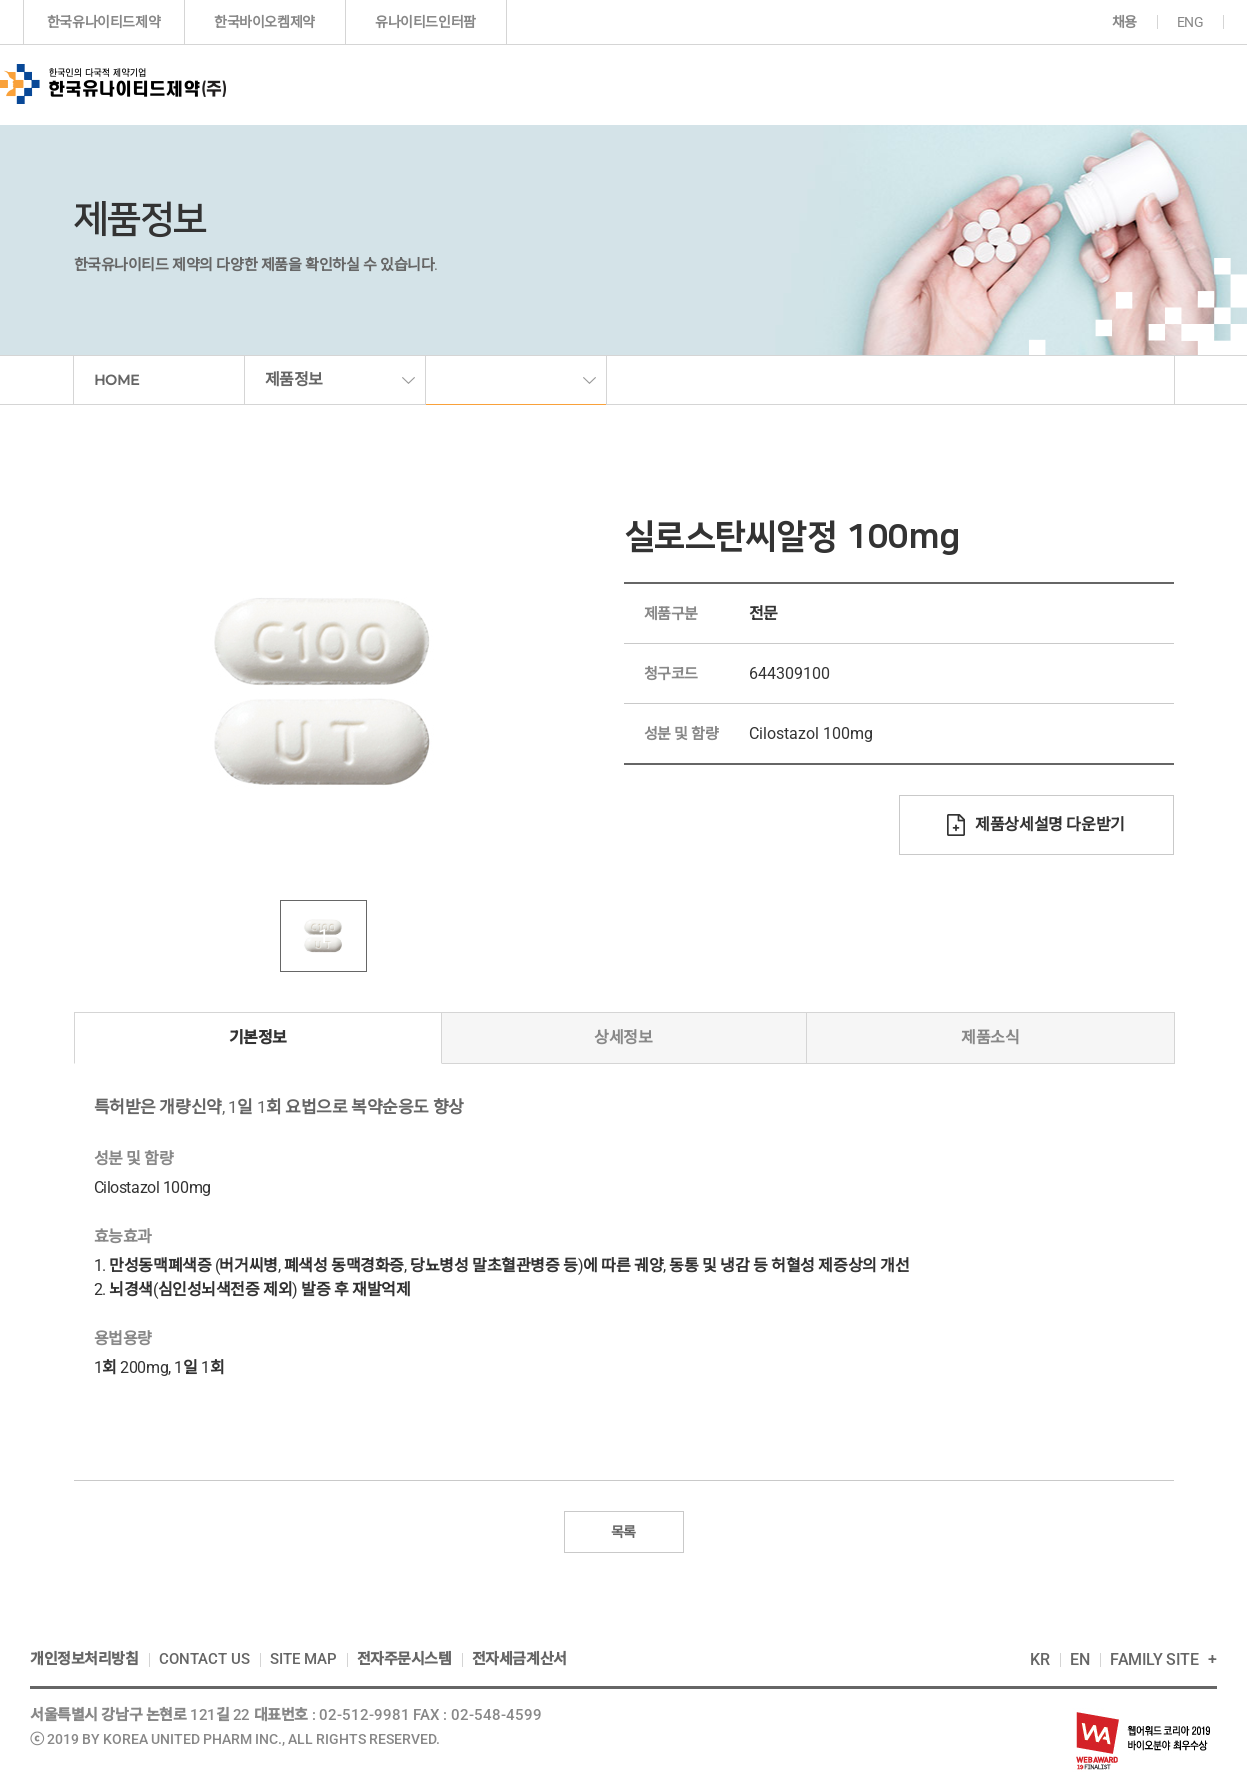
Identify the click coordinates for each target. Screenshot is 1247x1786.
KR (1040, 1659)
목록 (623, 1532)
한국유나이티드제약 (103, 22)
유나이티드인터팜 (425, 22)
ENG (1190, 22)
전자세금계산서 (519, 1659)
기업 (463, 84)
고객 (1146, 84)
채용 (1124, 22)
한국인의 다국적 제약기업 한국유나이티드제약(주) (113, 84)
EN (1080, 1659)
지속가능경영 (1014, 84)
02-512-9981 (364, 1715)
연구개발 (733, 84)
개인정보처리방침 (84, 1659)
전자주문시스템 (404, 1659)
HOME (116, 380)
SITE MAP (303, 1659)
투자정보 (864, 84)
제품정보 (599, 84)
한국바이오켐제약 (264, 22)
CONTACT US (204, 1659)
